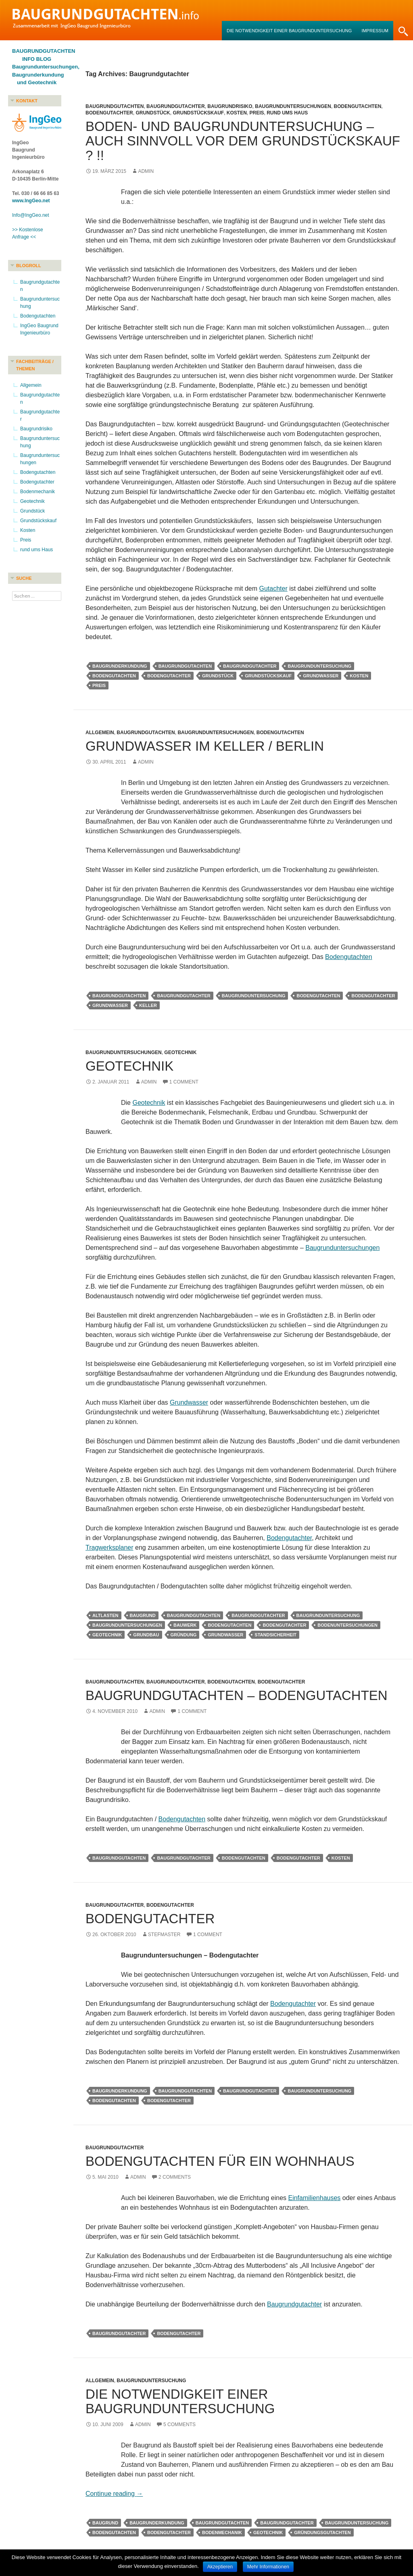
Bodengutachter (109, 113)
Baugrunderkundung (119, 666)
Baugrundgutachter (175, 106)
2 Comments (175, 2177)
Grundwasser (320, 675)
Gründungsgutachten (322, 2532)
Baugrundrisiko (229, 106)
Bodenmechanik (222, 2532)
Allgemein (100, 732)
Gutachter (273, 588)
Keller (148, 1005)
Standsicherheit (275, 1634)
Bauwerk (184, 1625)
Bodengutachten (358, 106)
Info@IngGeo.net (30, 215)
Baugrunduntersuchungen (293, 106)
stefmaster (164, 1934)
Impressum (374, 30)
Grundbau (146, 1634)
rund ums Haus (287, 113)
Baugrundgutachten (115, 106)
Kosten (237, 113)
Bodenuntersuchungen (347, 1625)
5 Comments (179, 2424)
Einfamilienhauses (314, 2197)
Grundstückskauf (198, 113)
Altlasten (105, 1615)
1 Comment (183, 1082)
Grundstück (153, 113)
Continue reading (114, 2493)
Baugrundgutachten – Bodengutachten (237, 1695)
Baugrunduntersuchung (319, 666)
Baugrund (143, 1615)
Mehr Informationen (268, 2567)
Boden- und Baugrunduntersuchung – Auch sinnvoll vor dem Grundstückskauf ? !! (243, 141)
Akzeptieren (220, 2567)
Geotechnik (180, 1052)
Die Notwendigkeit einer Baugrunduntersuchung (289, 30)
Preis (257, 113)
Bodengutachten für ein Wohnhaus (220, 2161)
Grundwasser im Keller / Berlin (205, 746)
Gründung (184, 1634)
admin (146, 171)
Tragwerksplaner (109, 1547)
